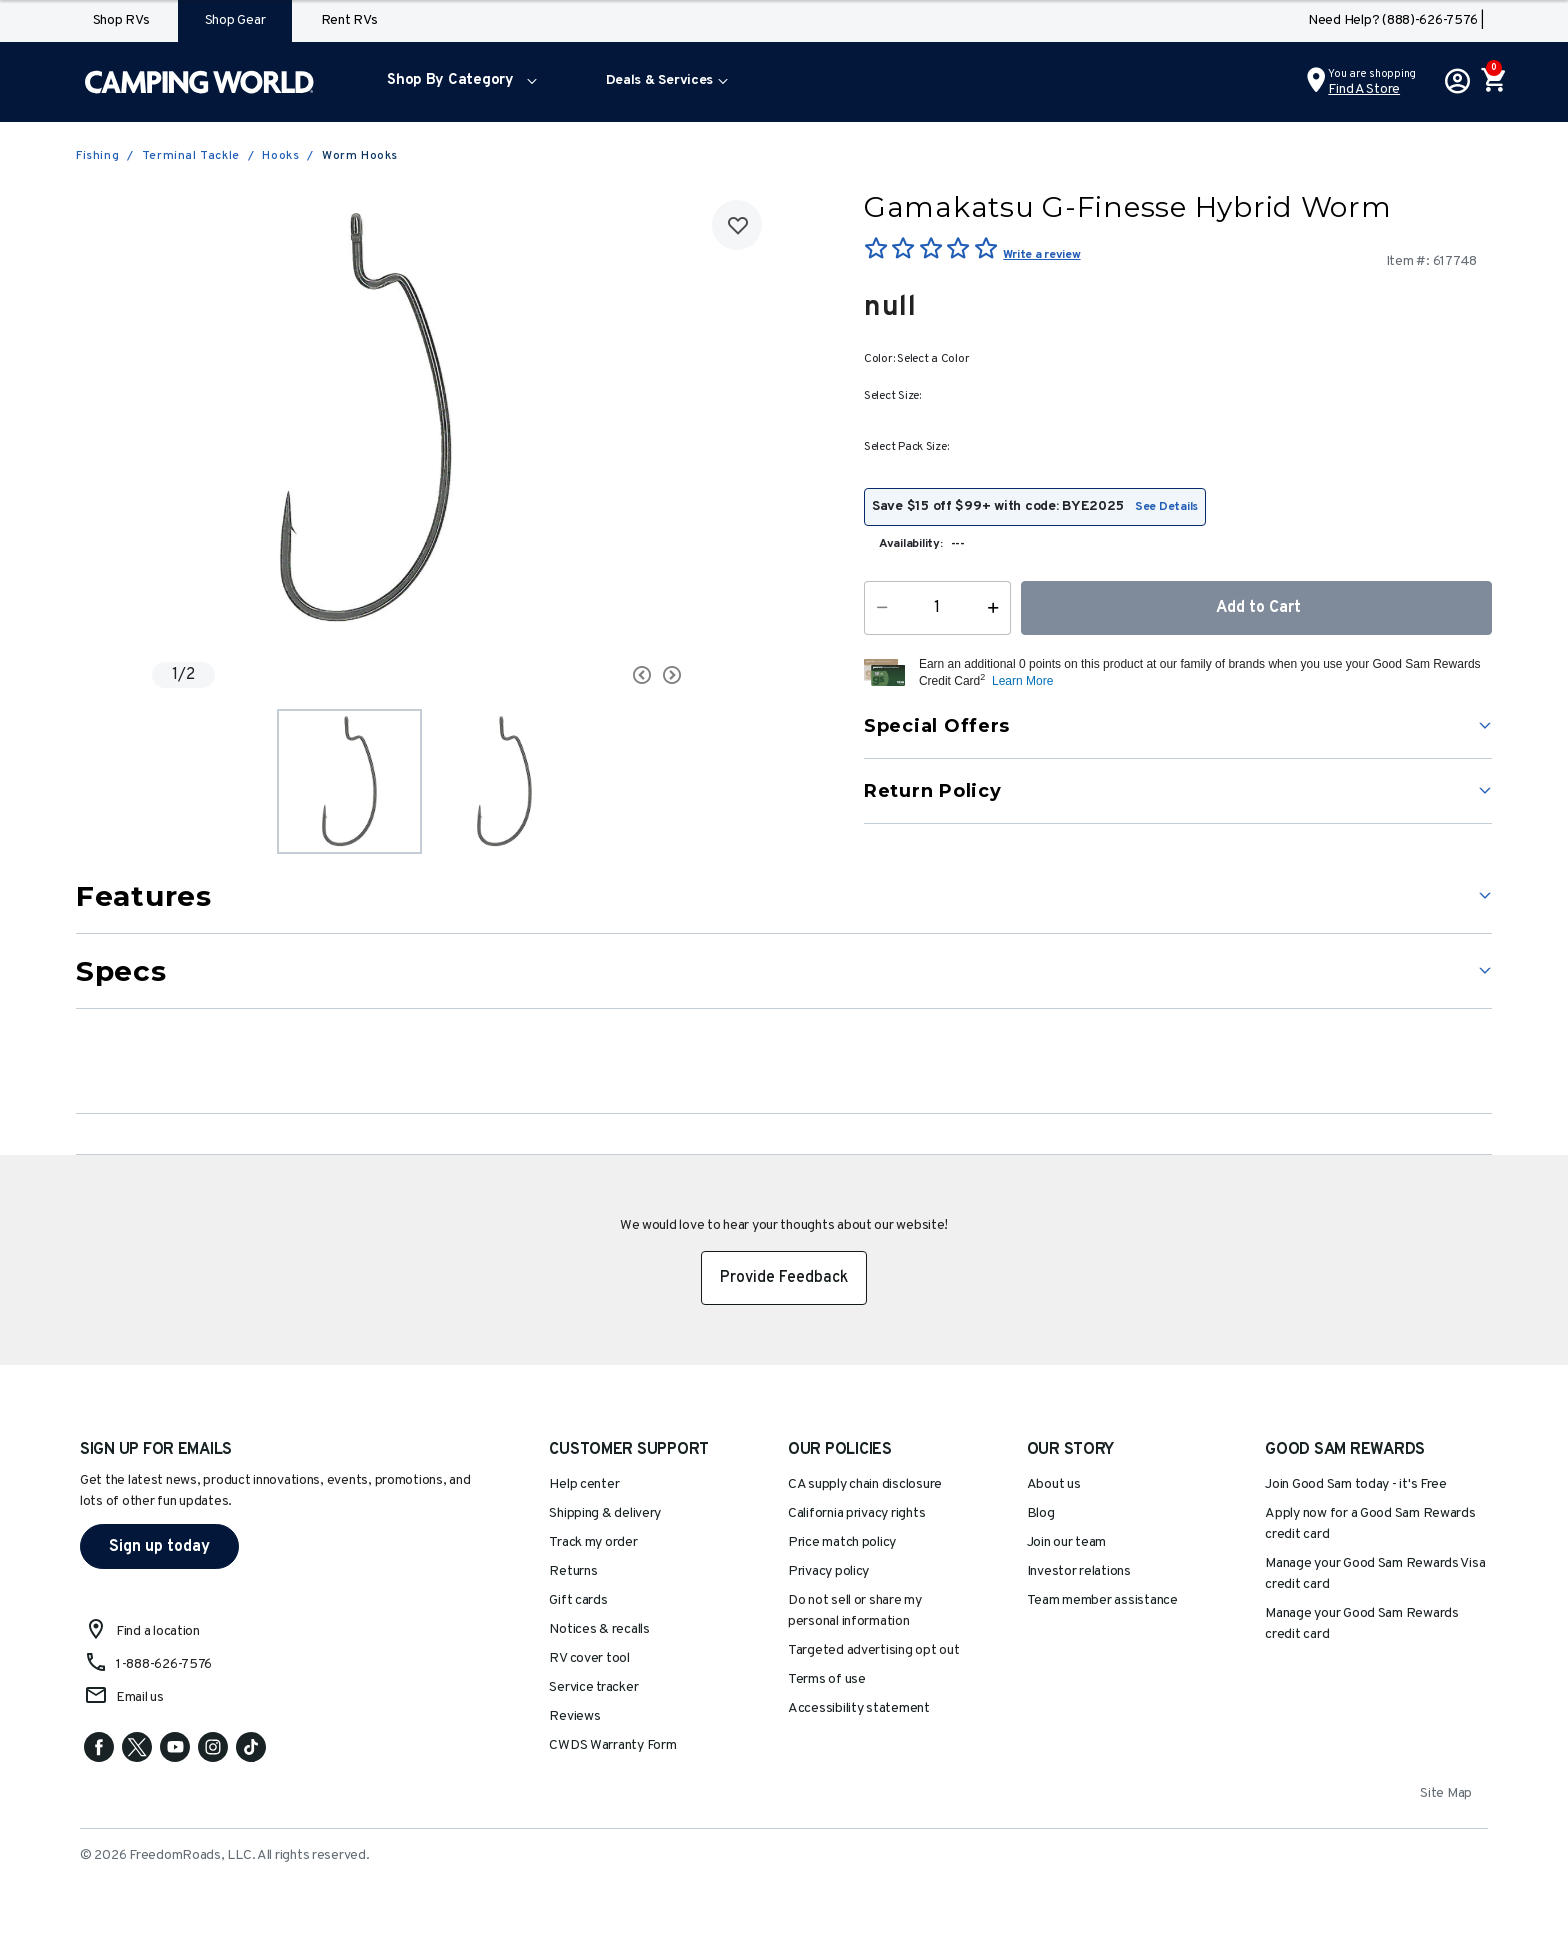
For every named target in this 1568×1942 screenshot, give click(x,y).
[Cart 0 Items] (1492, 82)
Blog (1041, 1513)
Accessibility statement (859, 1708)
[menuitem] (457, 82)
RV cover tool (589, 1658)
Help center (584, 1484)
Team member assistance (1102, 1600)
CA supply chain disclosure (865, 1484)
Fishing (97, 156)
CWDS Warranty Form (612, 1745)
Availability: (911, 544)
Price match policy (842, 1542)
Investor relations (1079, 1571)
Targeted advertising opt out (873, 1650)
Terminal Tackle (191, 156)
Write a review (1041, 255)
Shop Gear (235, 20)
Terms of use (827, 1679)
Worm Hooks (360, 156)
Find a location (158, 1631)
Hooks (280, 156)
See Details (1166, 507)
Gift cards (578, 1600)
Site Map (1446, 1793)
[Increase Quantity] (997, 608)
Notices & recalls (599, 1629)
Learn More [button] (1022, 681)
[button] (457, 82)
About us (1054, 1484)
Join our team (1067, 1542)
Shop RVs (121, 20)
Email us (140, 1697)
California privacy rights (856, 1513)
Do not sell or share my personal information (855, 1611)
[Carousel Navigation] (567, 675)
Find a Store (1364, 89)
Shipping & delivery (605, 1513)
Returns (573, 1571)
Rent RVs (349, 20)
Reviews (574, 1716)
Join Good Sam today (1356, 1484)
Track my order (593, 1542)
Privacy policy (828, 1571)
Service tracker (593, 1687)
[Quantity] (937, 608)
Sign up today (159, 1547)
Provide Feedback (784, 1278)
